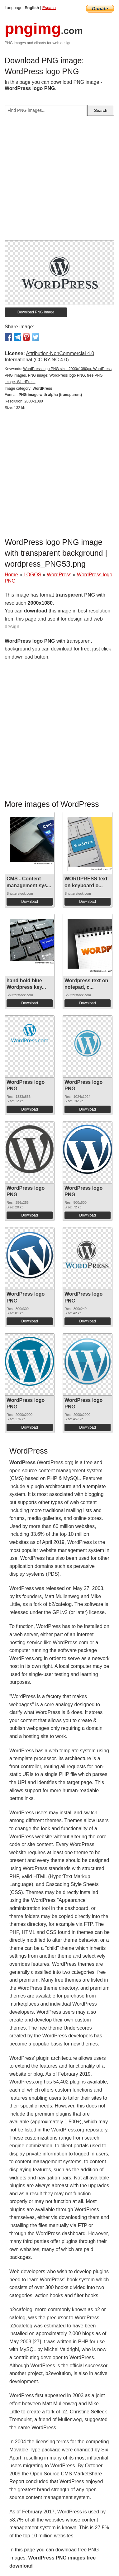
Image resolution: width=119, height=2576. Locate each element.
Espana (49, 7)
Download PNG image (36, 312)
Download (29, 901)
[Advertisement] (59, 180)
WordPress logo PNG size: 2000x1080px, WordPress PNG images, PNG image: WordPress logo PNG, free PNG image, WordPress (58, 375)
